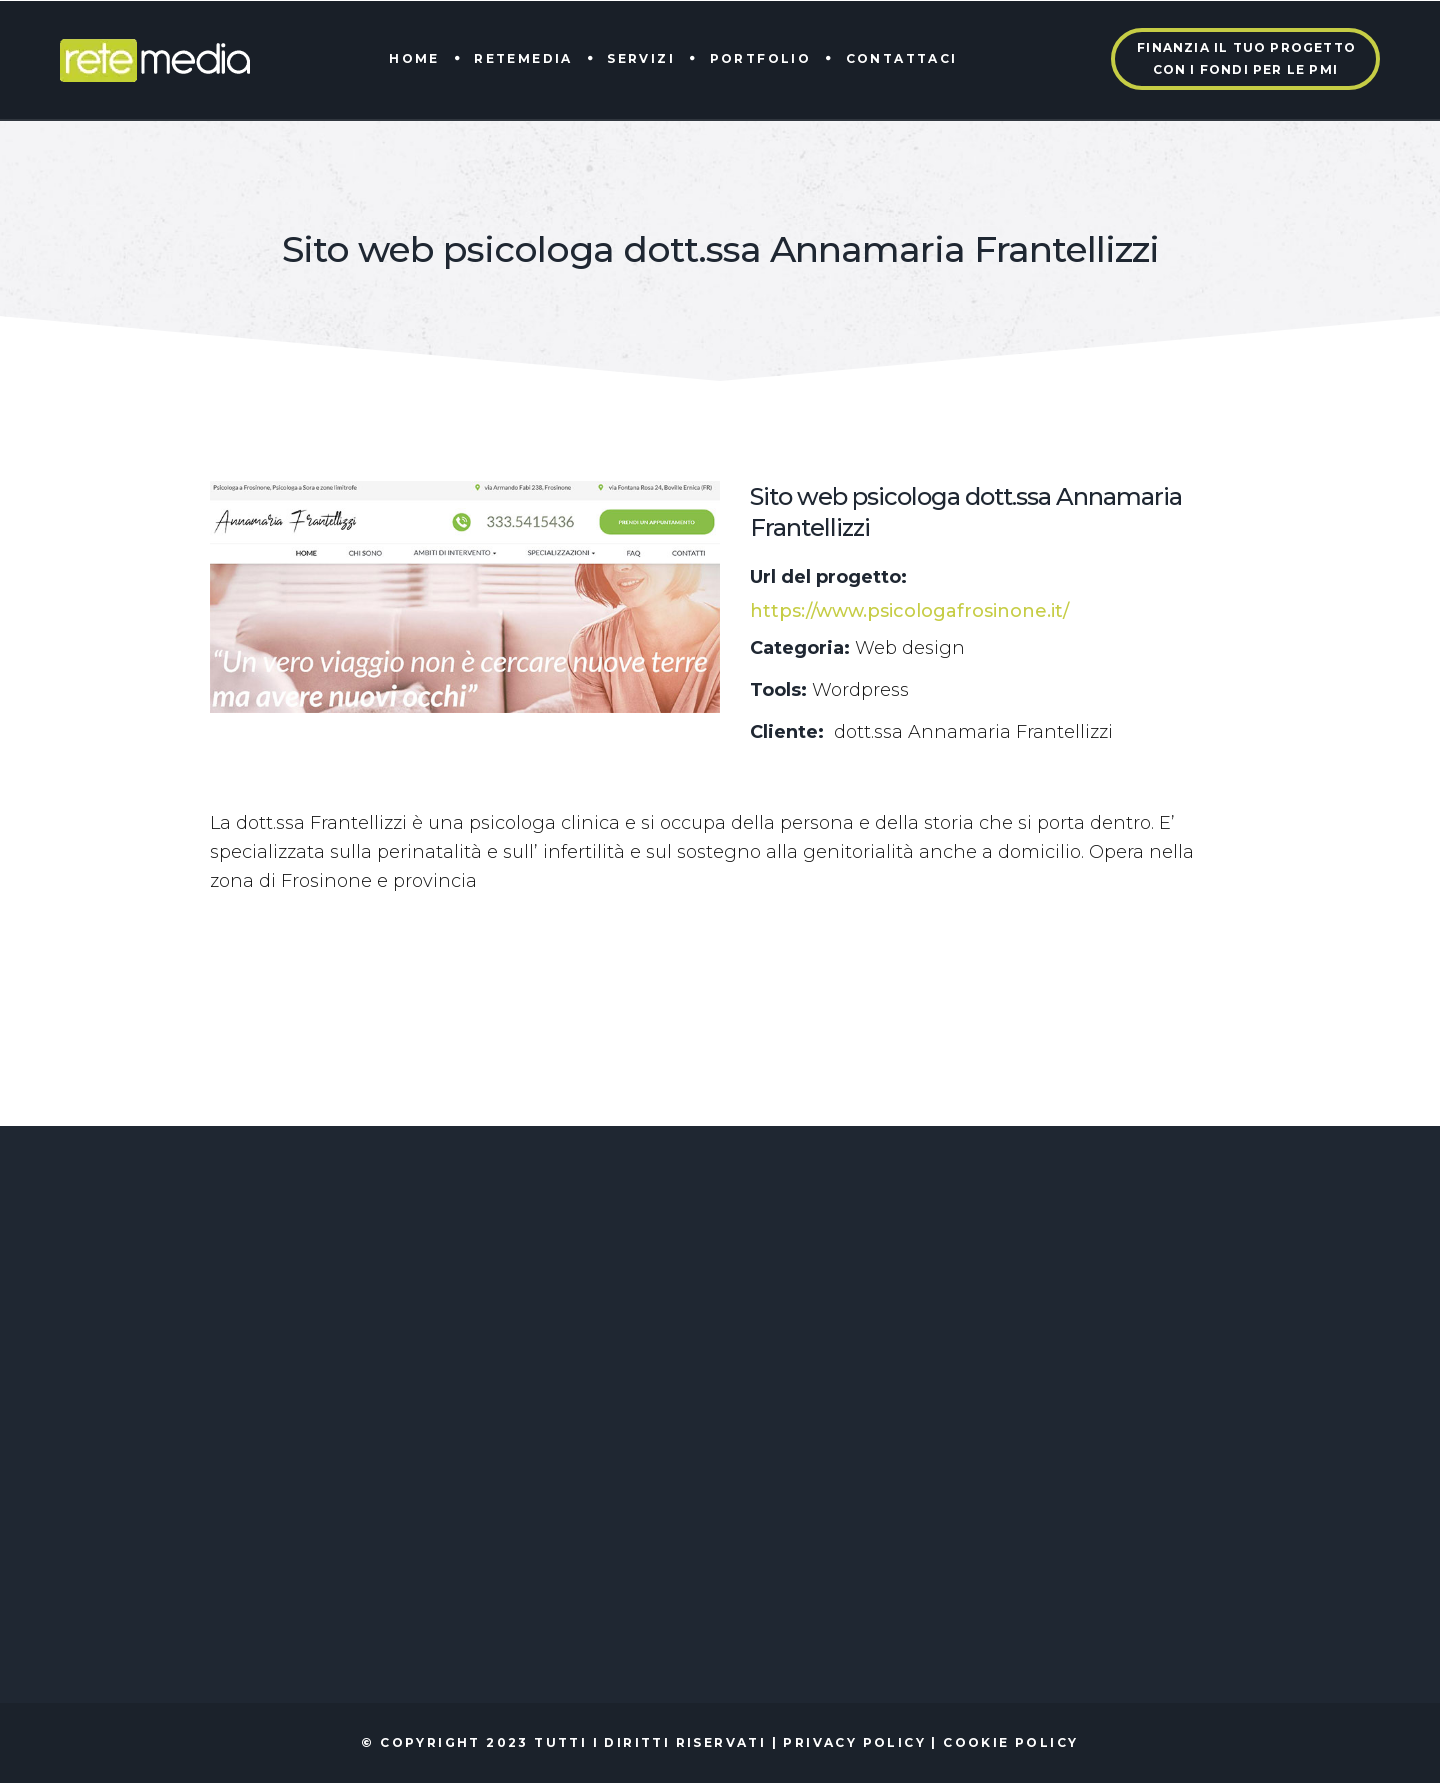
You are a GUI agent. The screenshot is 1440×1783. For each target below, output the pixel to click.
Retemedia (523, 58)
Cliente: (787, 732)
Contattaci (902, 58)
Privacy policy (854, 1742)
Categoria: (800, 648)
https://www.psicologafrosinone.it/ (909, 611)
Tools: (778, 690)
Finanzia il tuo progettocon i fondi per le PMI (1246, 58)
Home (414, 58)
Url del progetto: (828, 577)
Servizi (641, 58)
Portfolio (761, 58)
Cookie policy (1010, 1742)
